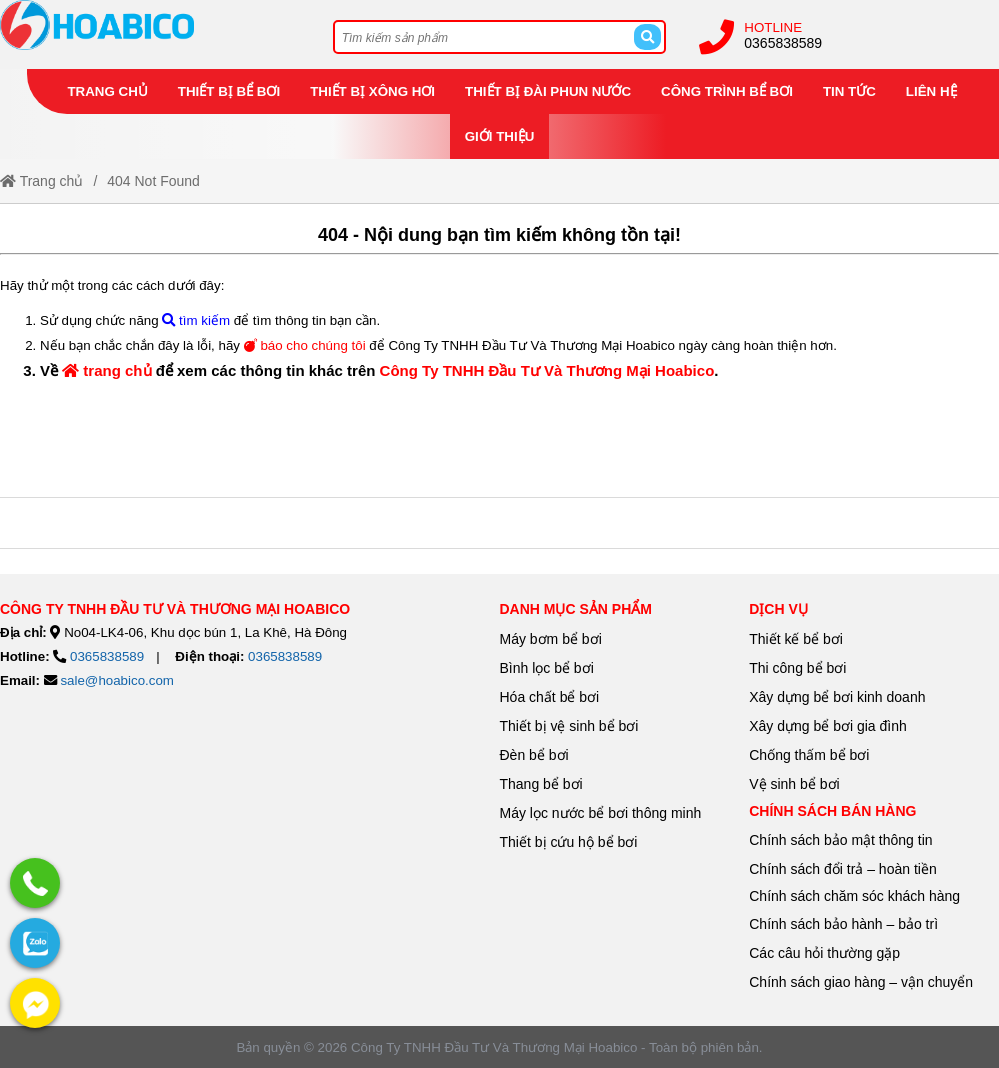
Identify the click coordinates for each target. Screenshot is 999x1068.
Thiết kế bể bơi (796, 639)
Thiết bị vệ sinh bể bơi (569, 726)
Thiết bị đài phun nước (548, 91)
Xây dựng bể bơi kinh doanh (837, 697)
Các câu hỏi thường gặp (824, 953)
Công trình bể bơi (727, 91)
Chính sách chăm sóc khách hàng (854, 896)
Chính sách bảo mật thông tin (840, 840)
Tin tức (849, 91)
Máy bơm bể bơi (551, 639)
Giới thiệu (500, 136)
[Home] (150, 25)
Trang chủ (107, 91)
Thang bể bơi (541, 784)
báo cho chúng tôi (305, 345)
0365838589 (783, 43)
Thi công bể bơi (797, 668)
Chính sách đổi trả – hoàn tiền (842, 869)
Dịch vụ (778, 609)
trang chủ (106, 370)
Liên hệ (931, 91)
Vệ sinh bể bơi (794, 784)
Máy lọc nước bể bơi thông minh (601, 813)
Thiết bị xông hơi (372, 91)
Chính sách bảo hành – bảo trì (843, 924)
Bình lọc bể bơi (547, 668)
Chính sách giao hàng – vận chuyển (863, 982)
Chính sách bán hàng (832, 811)
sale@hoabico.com (117, 680)
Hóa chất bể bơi (550, 697)
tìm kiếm (196, 320)
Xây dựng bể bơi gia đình (828, 726)
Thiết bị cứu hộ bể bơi (569, 842)
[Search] (647, 37)
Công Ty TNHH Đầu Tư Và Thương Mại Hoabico (547, 370)
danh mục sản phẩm (576, 609)
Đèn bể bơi (534, 755)
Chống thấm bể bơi (809, 755)
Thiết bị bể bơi (229, 91)
